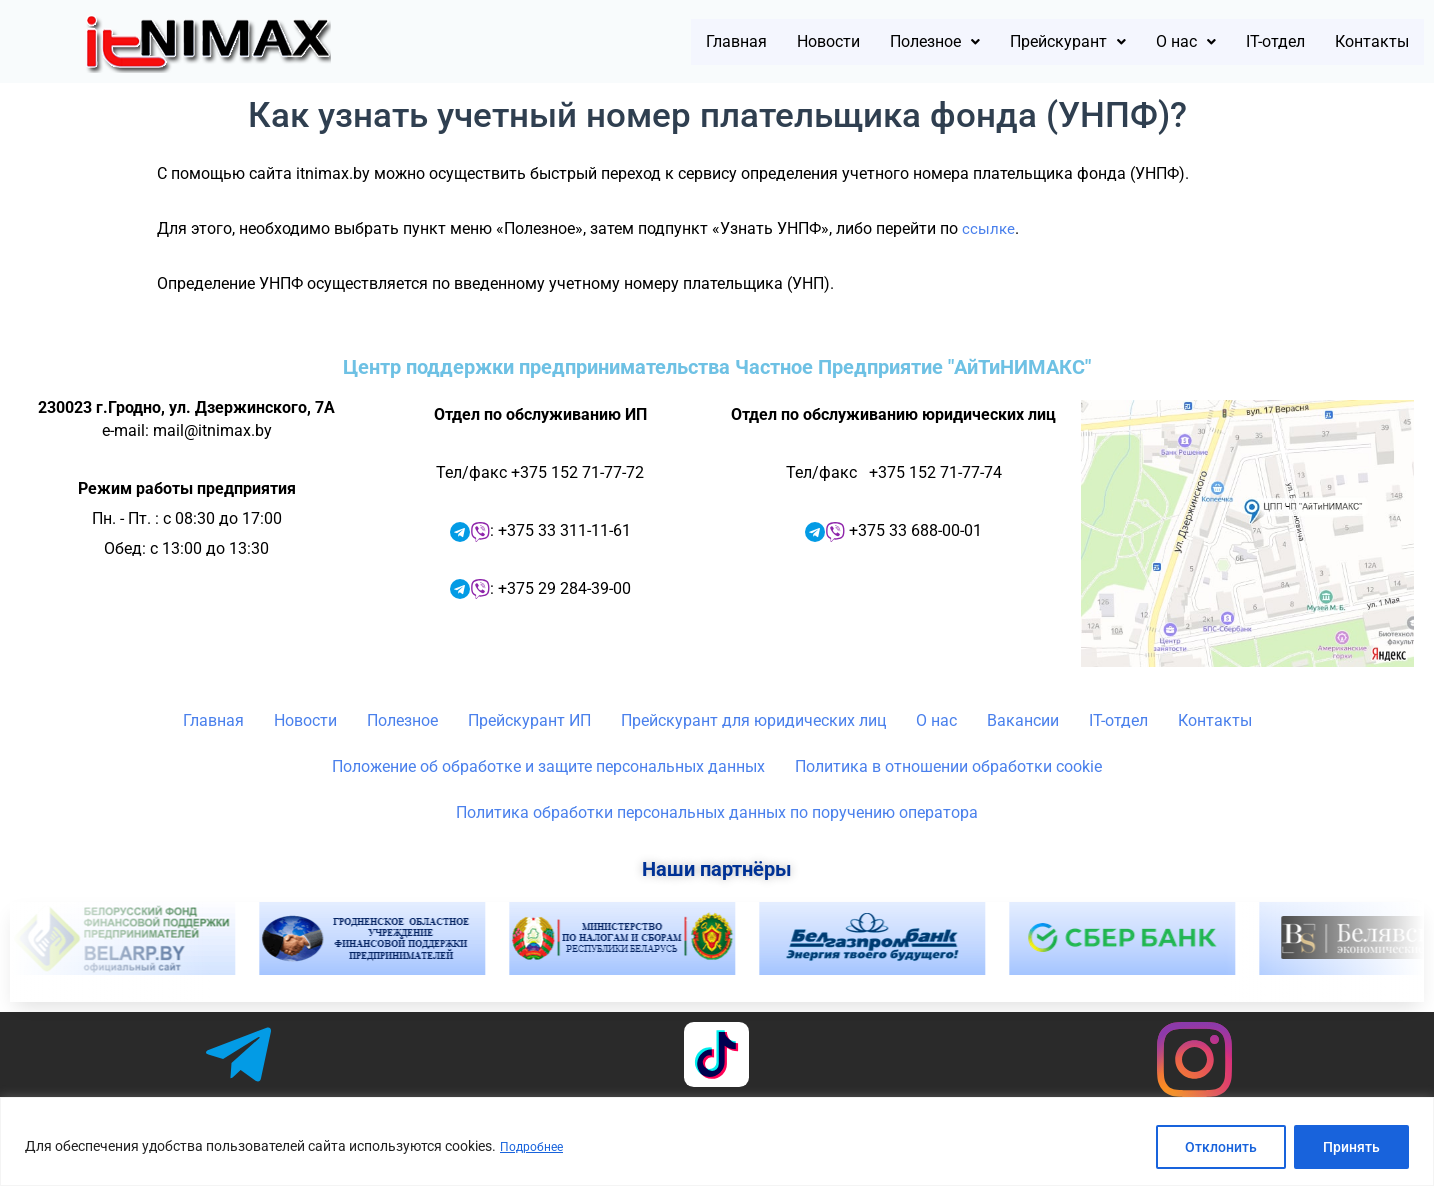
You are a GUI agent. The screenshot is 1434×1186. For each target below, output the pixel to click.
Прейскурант (1007, 42)
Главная (618, 42)
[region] (717, 1141)
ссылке (989, 228)
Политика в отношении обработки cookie (948, 766)
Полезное (851, 42)
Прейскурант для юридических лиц (753, 720)
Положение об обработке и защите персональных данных (548, 766)
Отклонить (1221, 1147)
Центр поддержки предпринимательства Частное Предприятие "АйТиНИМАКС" (717, 367)
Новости (726, 42)
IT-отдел (1247, 42)
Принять (1351, 1147)
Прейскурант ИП (529, 720)
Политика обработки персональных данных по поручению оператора (717, 812)
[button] (851, 42)
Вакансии (1023, 720)
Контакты (1362, 42)
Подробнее (536, 1147)
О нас (1143, 42)
